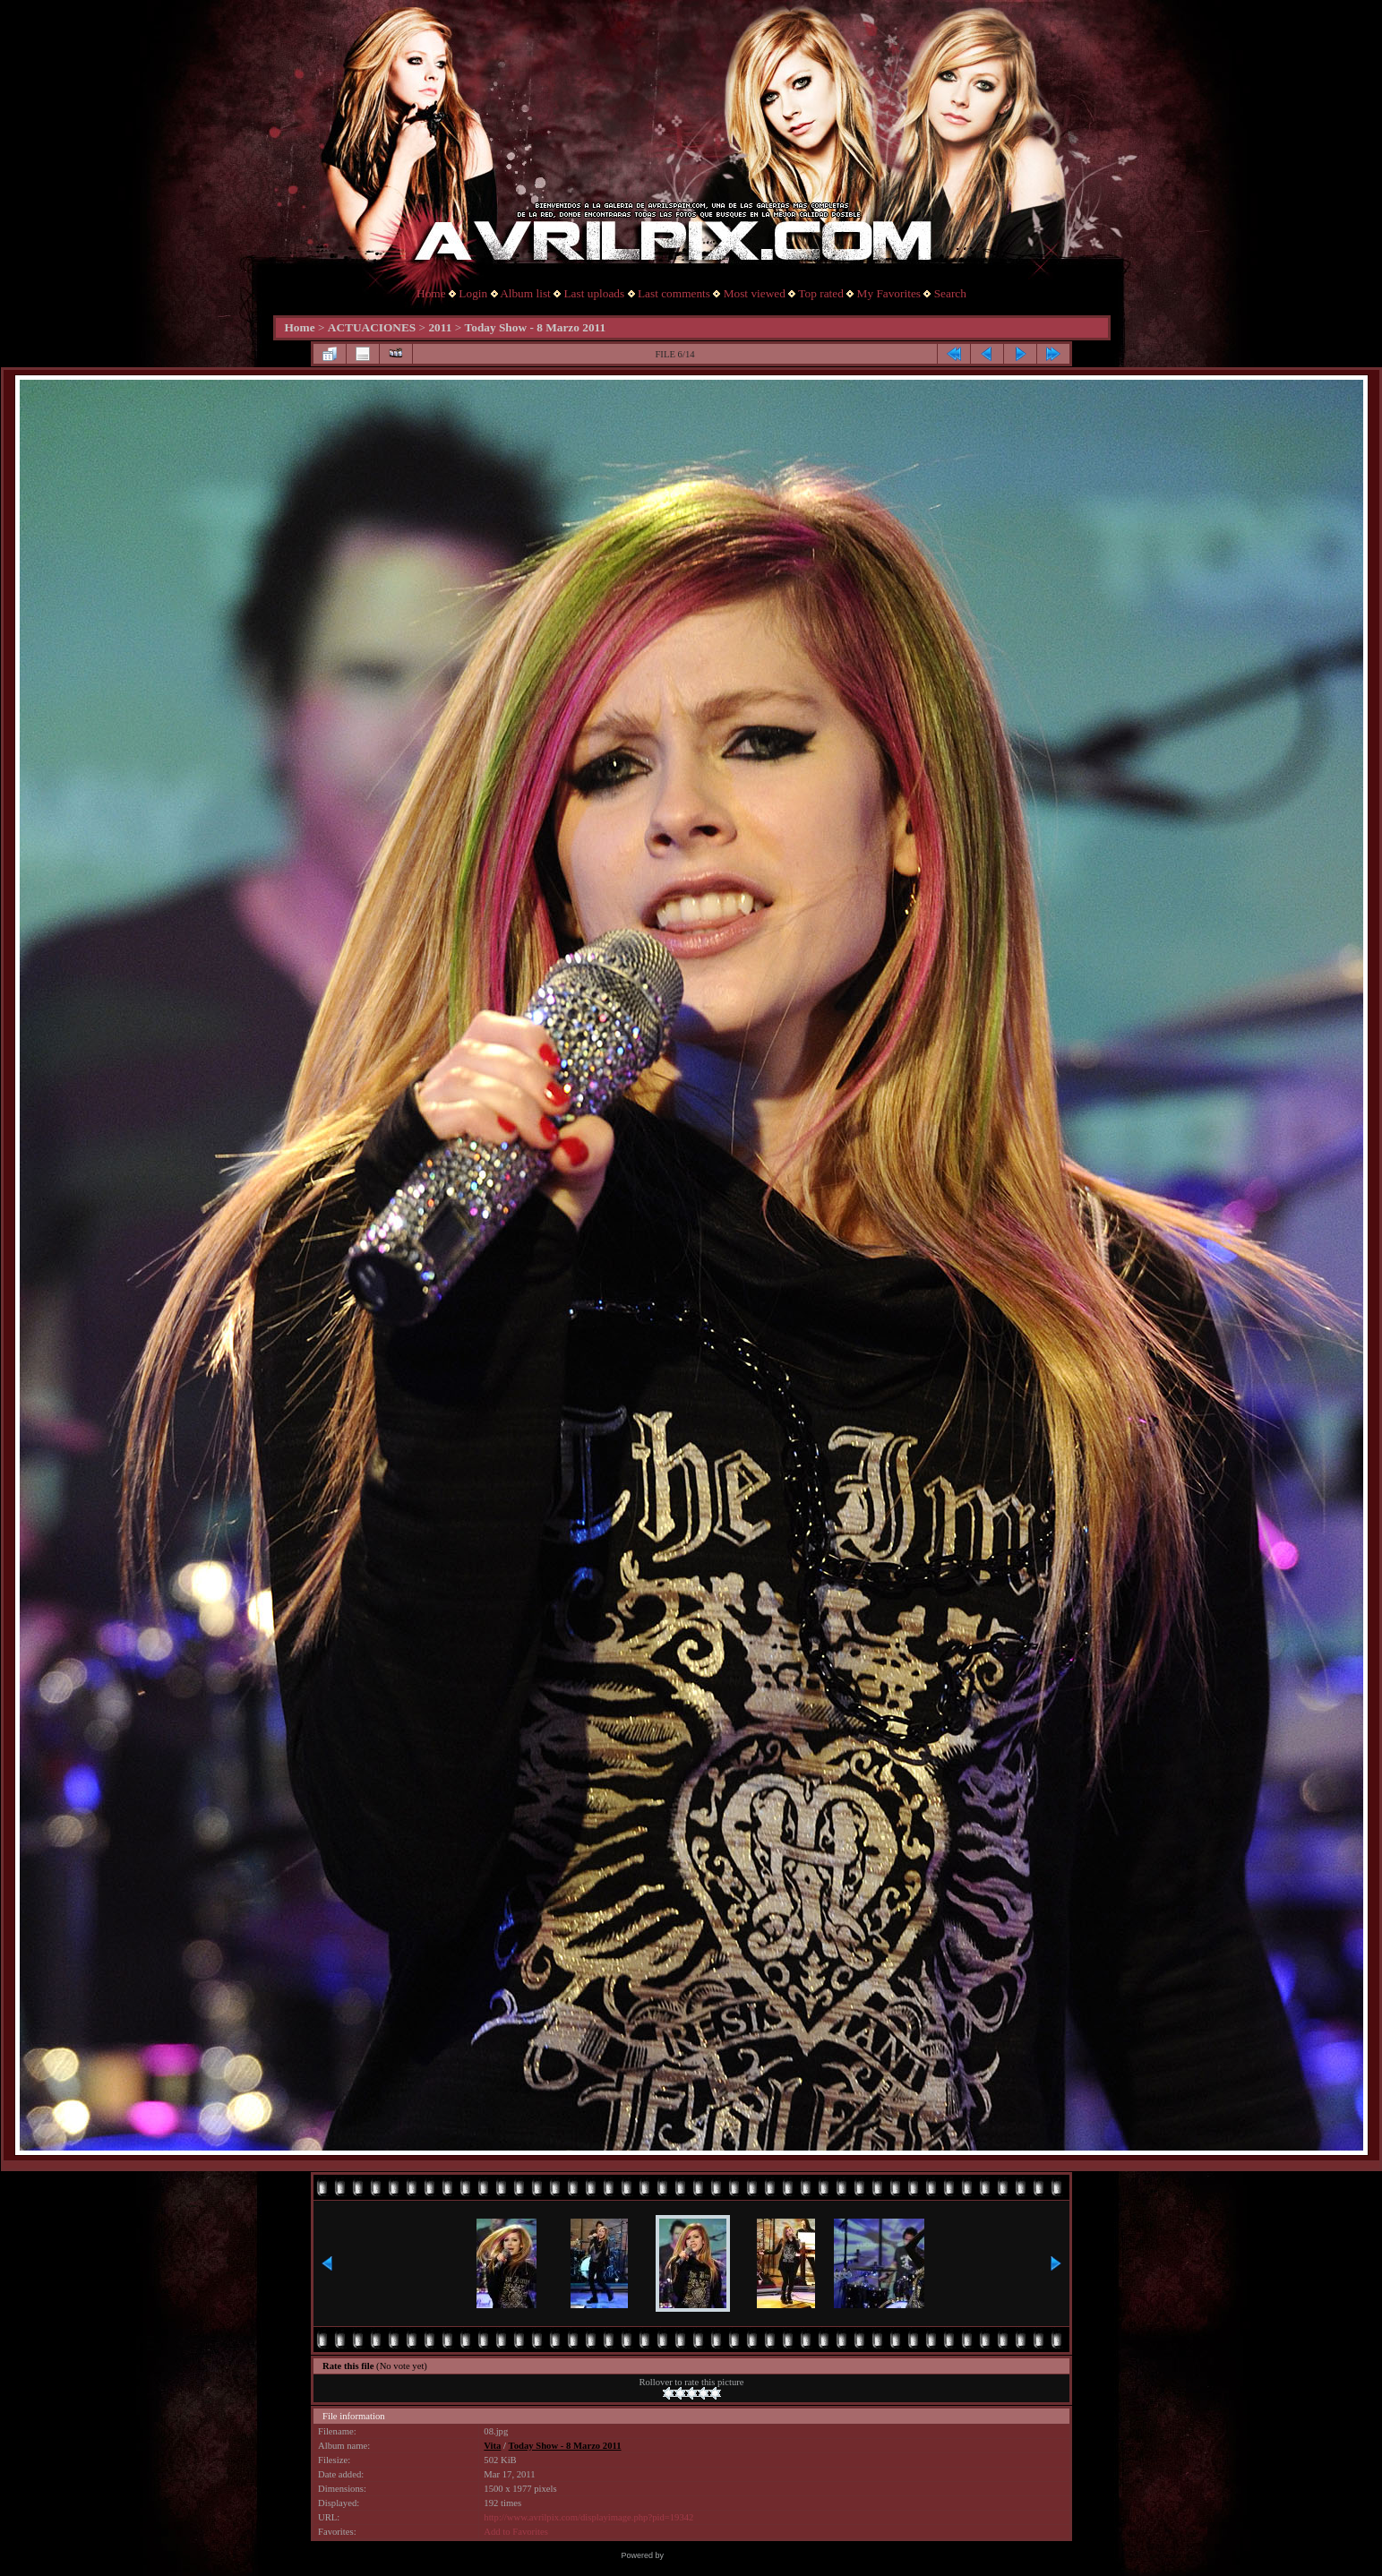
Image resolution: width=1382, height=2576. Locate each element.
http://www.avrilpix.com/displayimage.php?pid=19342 (588, 2517)
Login (473, 293)
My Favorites (889, 293)
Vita (492, 2446)
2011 (439, 327)
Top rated (821, 293)
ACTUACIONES (372, 327)
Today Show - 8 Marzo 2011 (535, 327)
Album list (525, 293)
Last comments (674, 293)
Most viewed (754, 293)
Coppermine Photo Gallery (712, 2555)
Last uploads (593, 293)
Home (431, 293)
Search (950, 293)
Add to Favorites (516, 2532)
